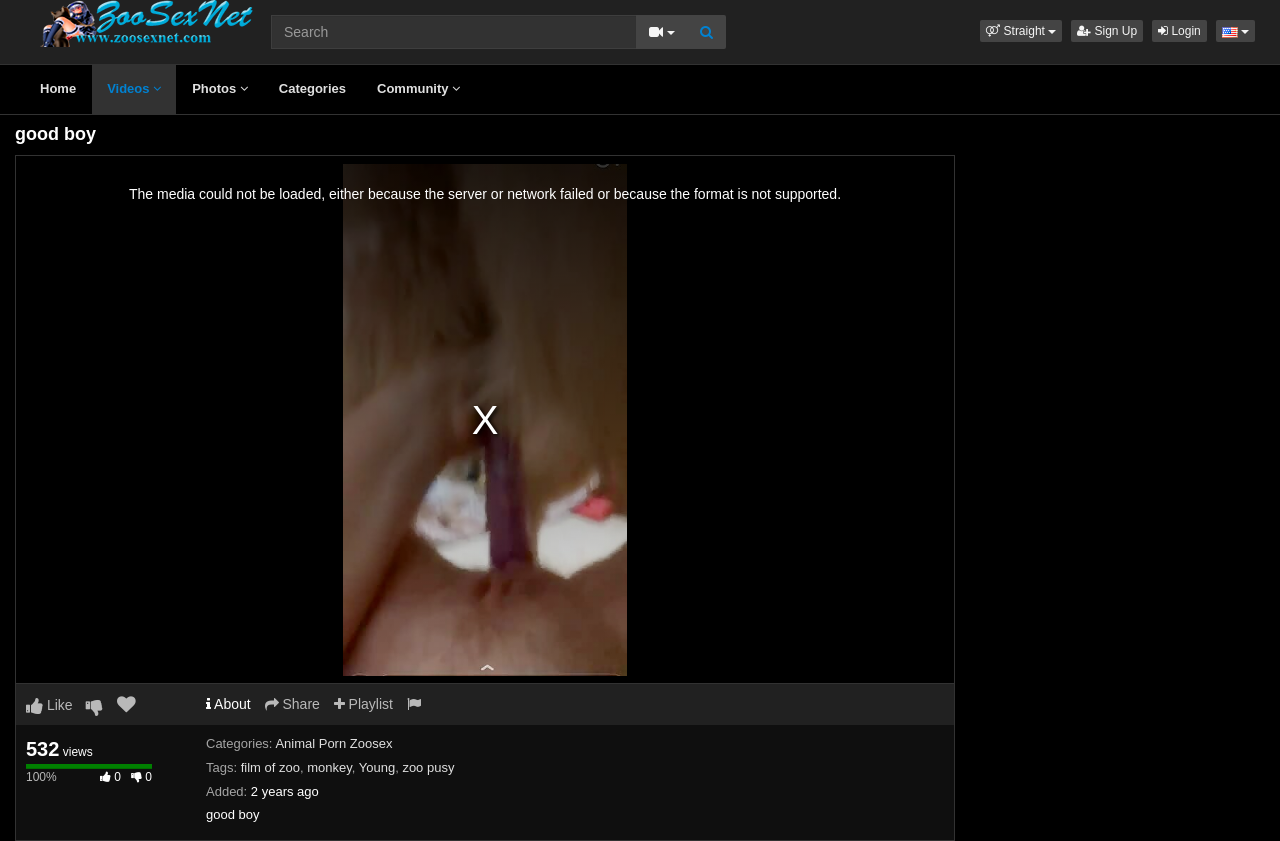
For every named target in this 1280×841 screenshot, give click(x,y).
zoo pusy (428, 767)
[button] (1021, 31)
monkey (329, 767)
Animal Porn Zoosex (333, 743)
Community (418, 88)
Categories (312, 88)
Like (49, 705)
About (228, 704)
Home (58, 88)
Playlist (363, 704)
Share (292, 704)
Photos (220, 88)
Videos (134, 88)
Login (1179, 31)
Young (377, 767)
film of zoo (270, 767)
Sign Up (1107, 31)
